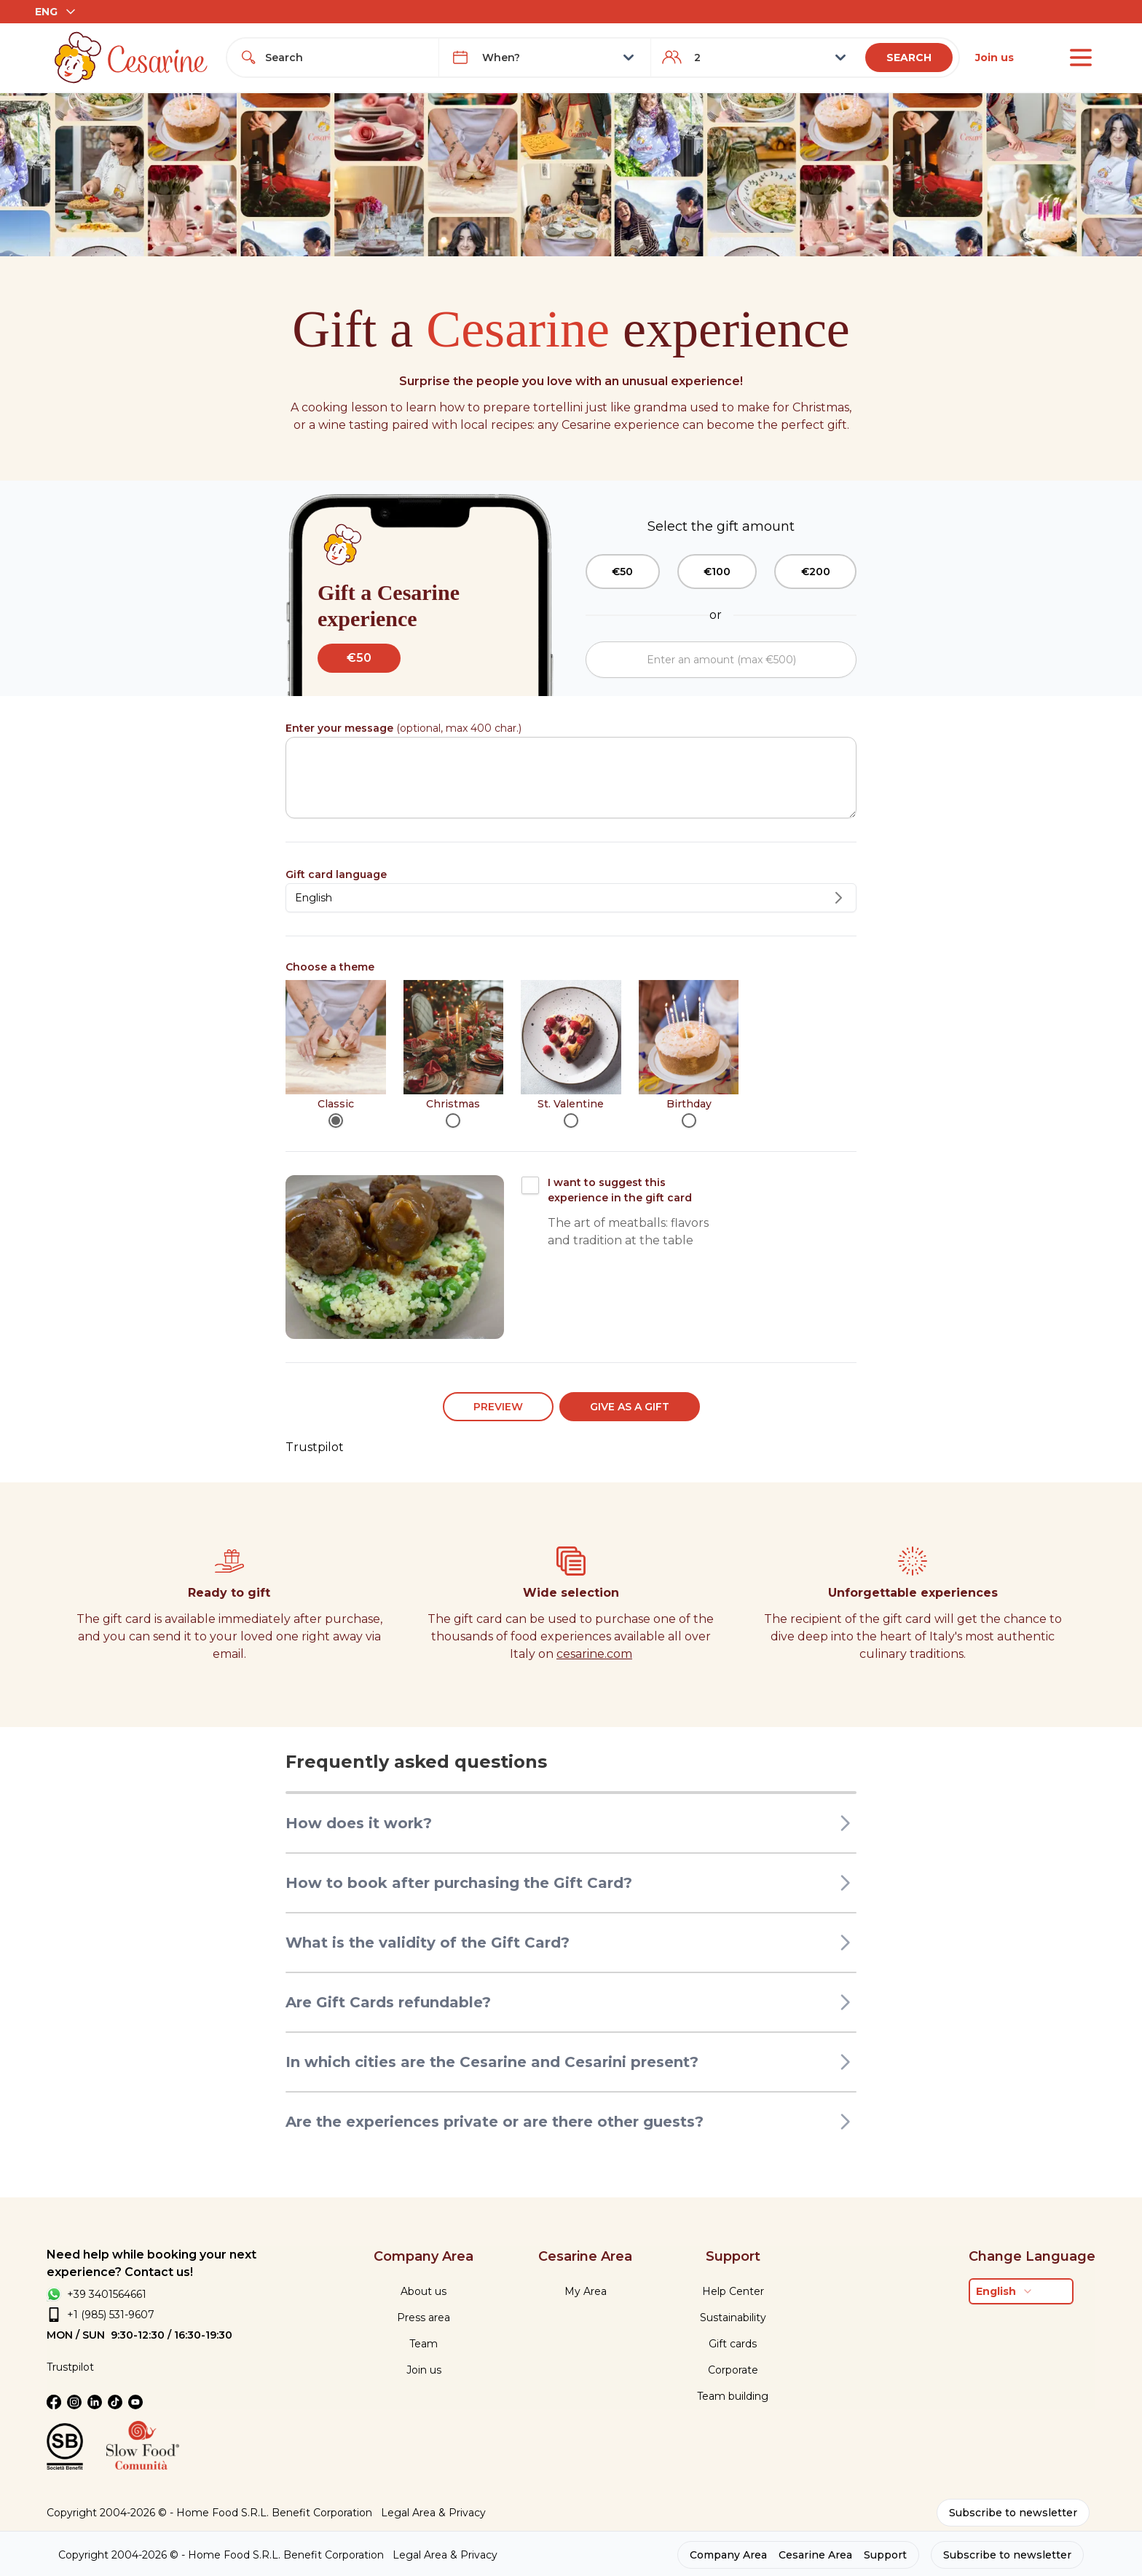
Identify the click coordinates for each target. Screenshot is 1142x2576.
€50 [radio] (622, 571)
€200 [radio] (815, 571)
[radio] (335, 1120)
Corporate (733, 2370)
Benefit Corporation (322, 2512)
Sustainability (733, 2317)
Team (423, 2343)
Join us (994, 57)
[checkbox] (530, 1185)
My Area (585, 2291)
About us (423, 2291)
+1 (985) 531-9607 (110, 2314)
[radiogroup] (571, 1054)
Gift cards (733, 2343)
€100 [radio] (717, 571)
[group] (721, 571)
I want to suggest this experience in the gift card (620, 1190)
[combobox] (346, 57)
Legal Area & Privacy (433, 2512)
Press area (423, 2317)
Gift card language (336, 874)
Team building (732, 2396)
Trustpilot (315, 1447)
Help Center (733, 2291)
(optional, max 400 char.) (403, 728)
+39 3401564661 (106, 2294)
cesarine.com (594, 1654)
